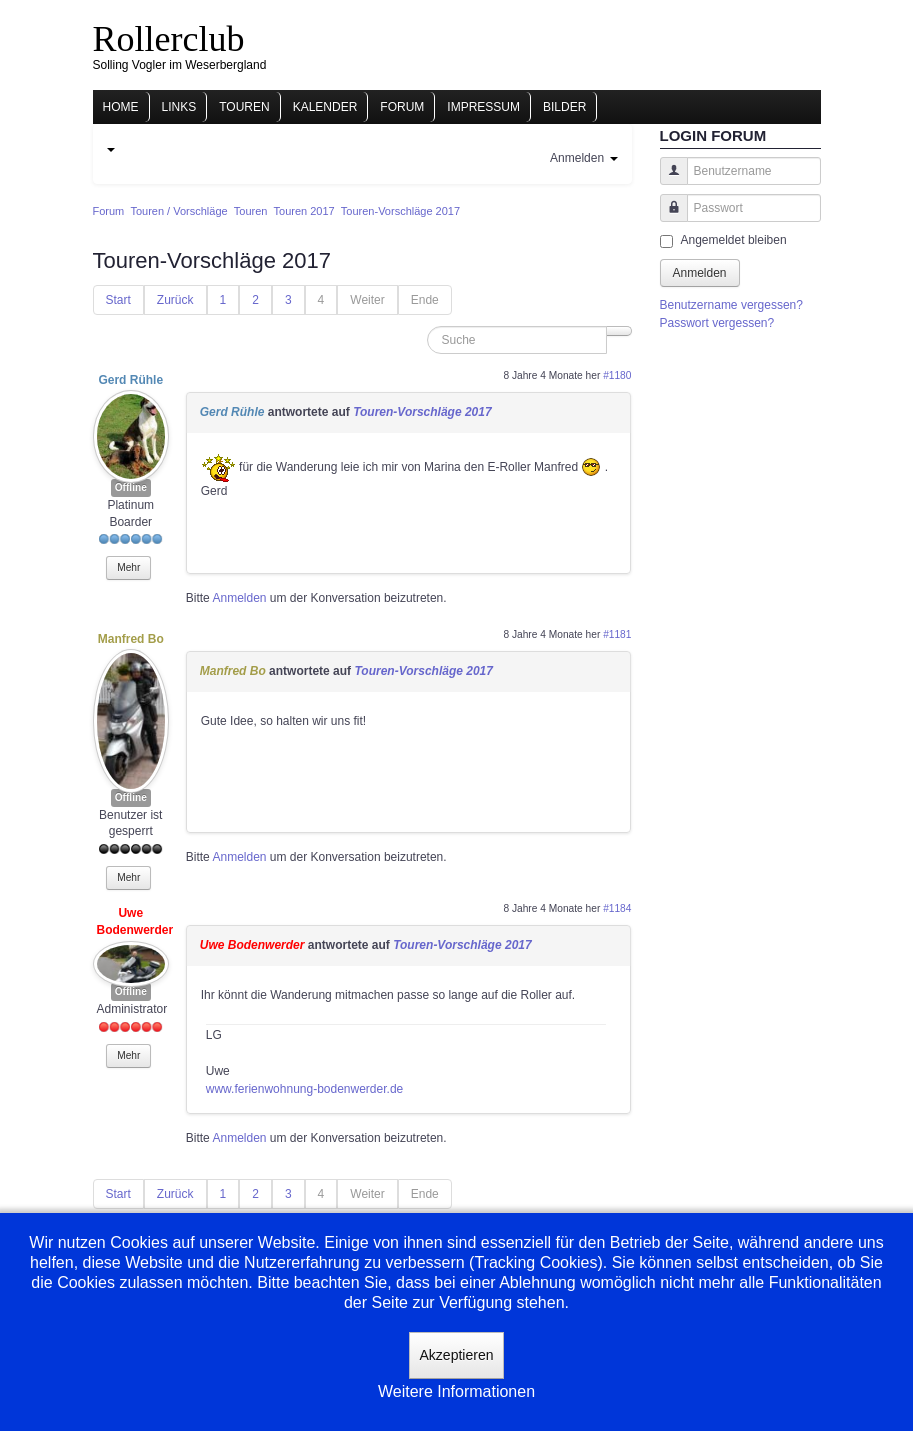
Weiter (367, 300)
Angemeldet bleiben (734, 240)
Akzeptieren (457, 1355)
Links (179, 107)
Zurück (175, 300)
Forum (402, 107)
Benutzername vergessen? (731, 305)
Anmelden (239, 598)
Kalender (325, 107)
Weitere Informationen (456, 1391)
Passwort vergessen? (717, 323)
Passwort (666, 217)
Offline (131, 487)
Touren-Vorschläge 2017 (422, 412)
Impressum (483, 107)
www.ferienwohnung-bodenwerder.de (304, 1089)
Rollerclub (169, 39)
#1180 (617, 375)
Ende (425, 300)
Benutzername (666, 180)
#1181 (617, 634)
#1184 (617, 908)
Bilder (564, 107)
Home (121, 107)
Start (118, 300)
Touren (244, 107)
